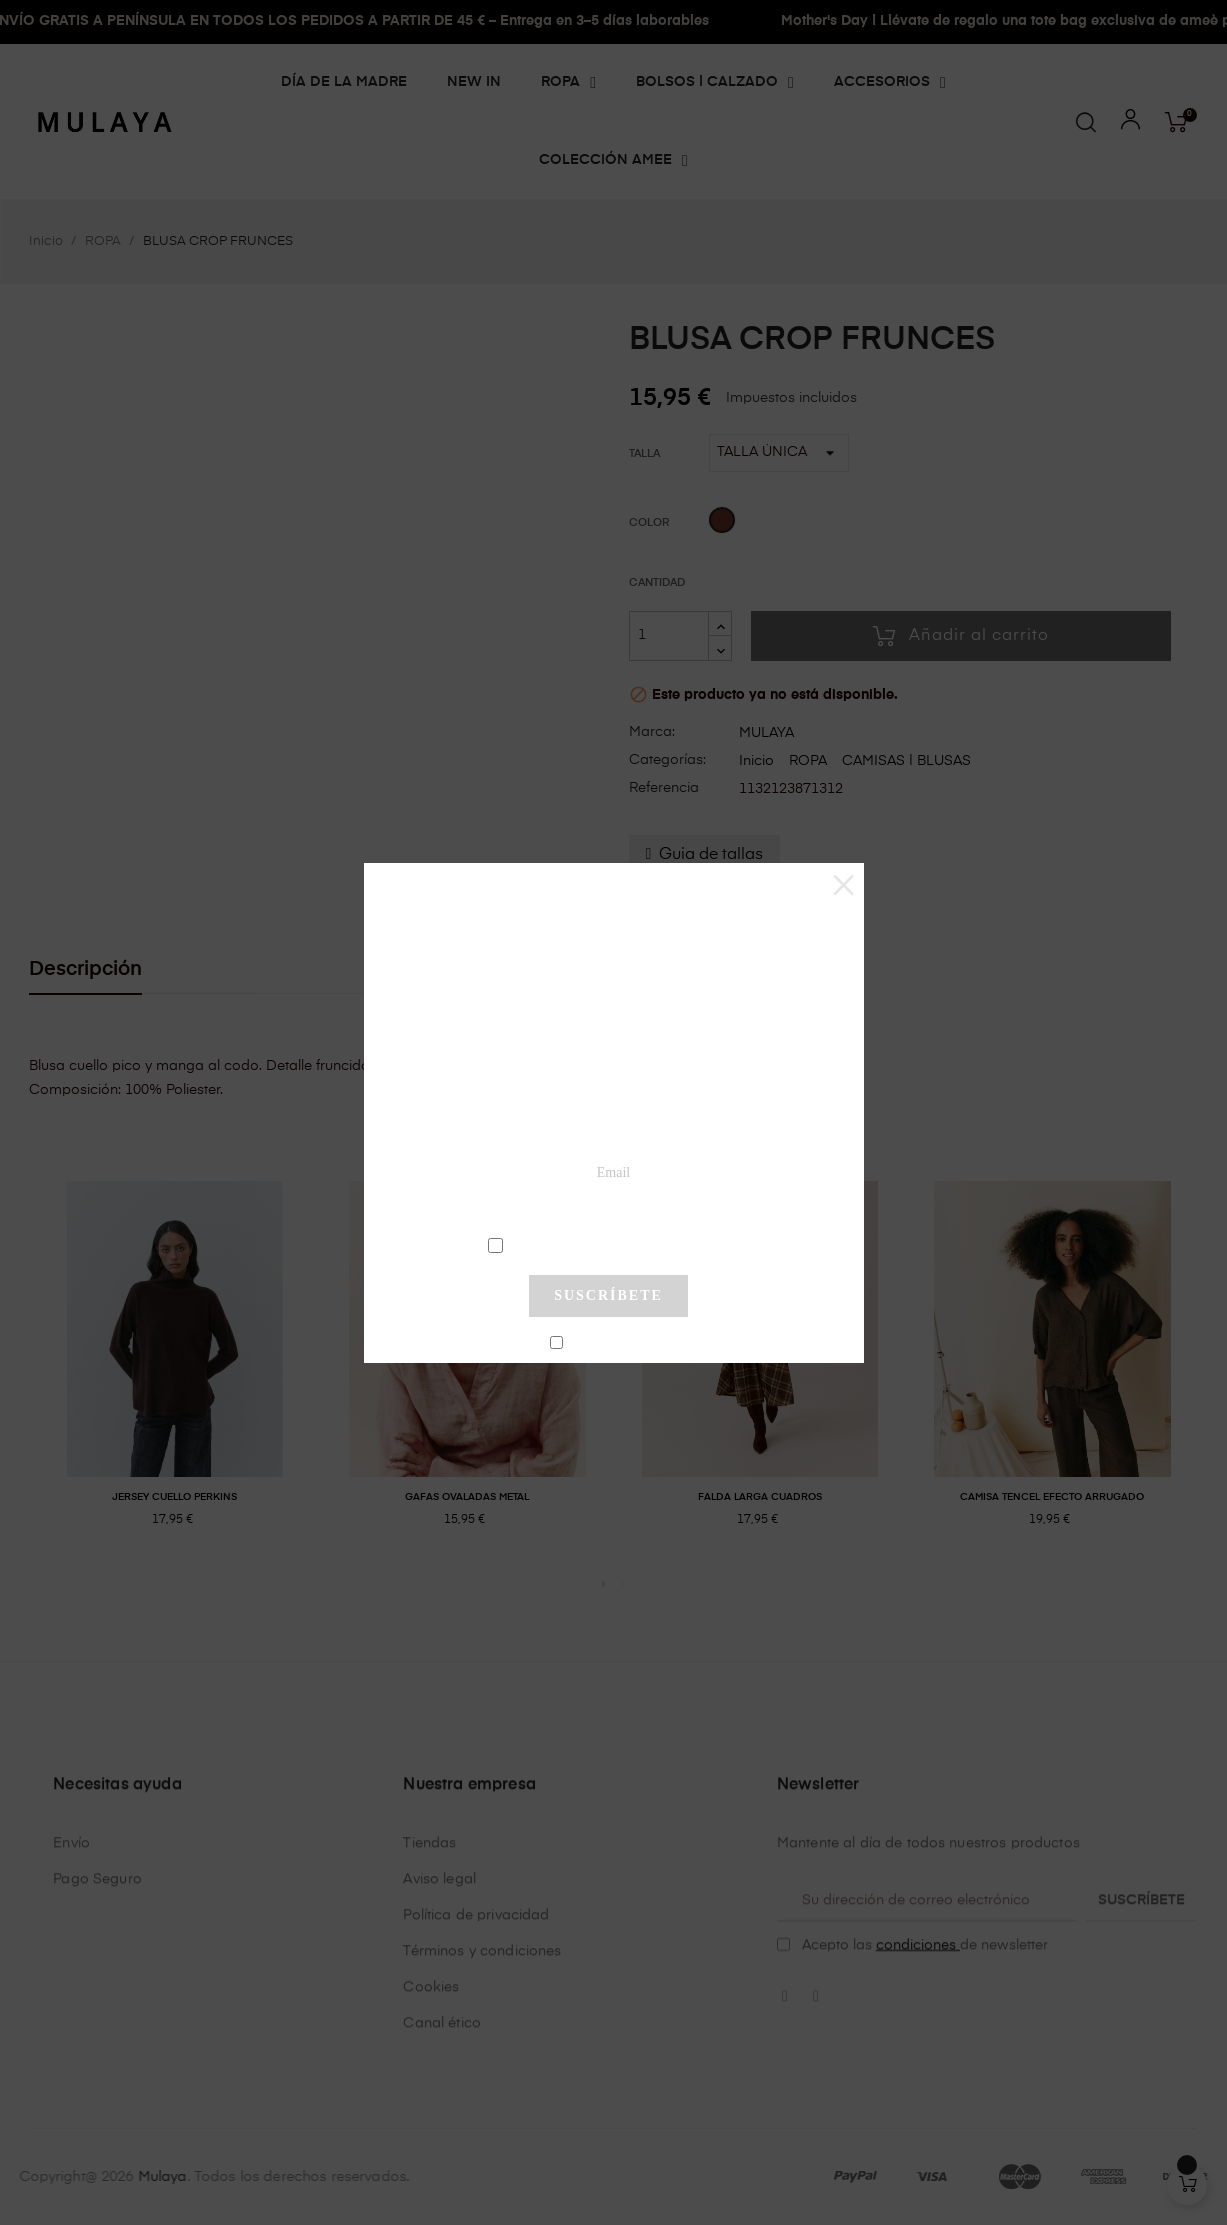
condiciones (611, 1244)
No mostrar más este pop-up (616, 1344)
